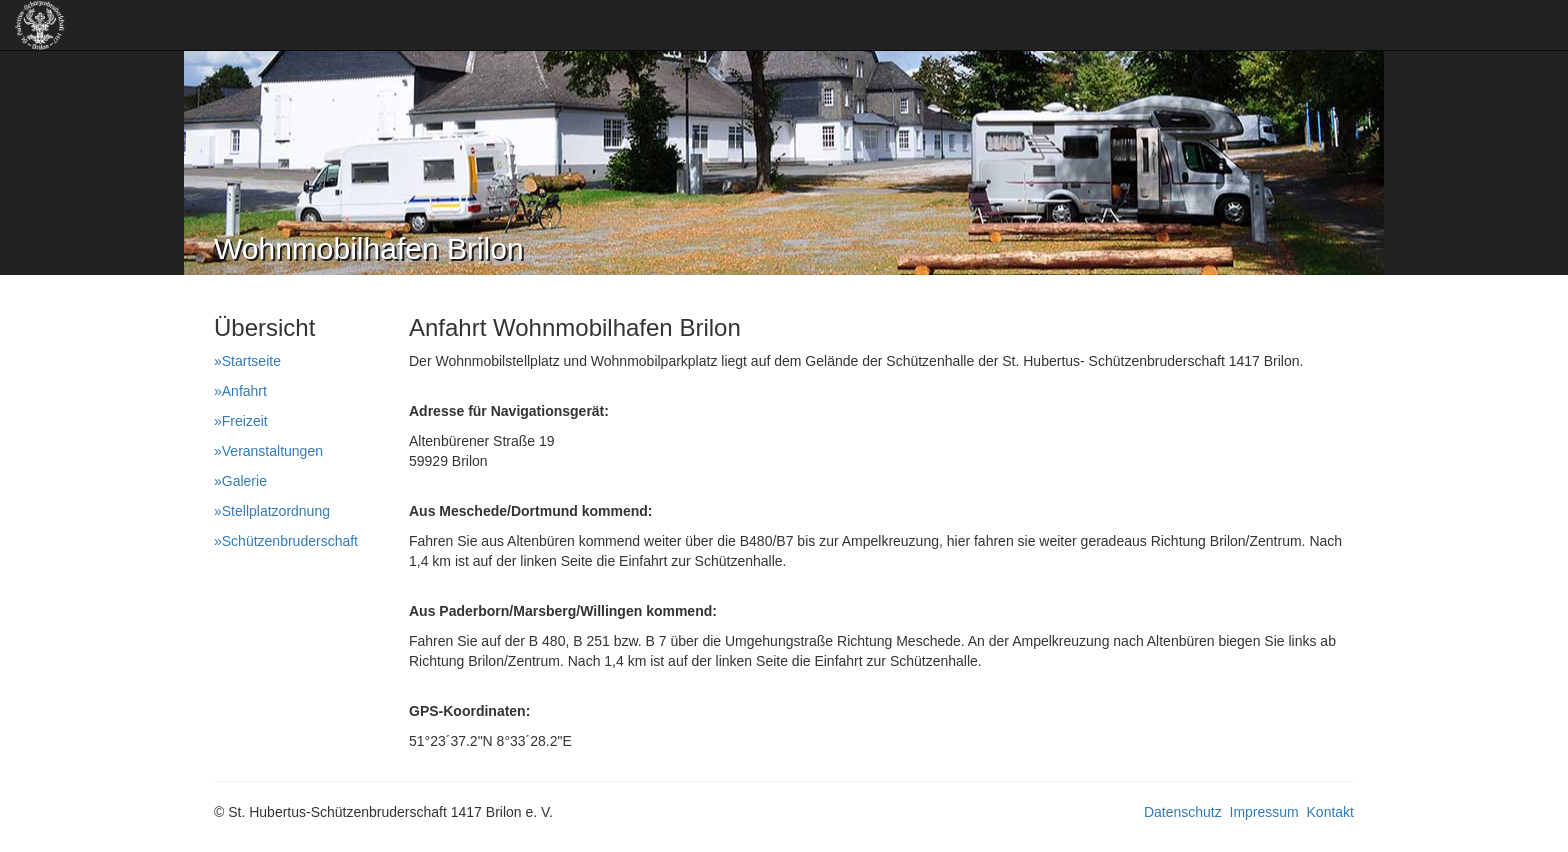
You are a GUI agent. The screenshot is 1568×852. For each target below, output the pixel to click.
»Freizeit (241, 421)
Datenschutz (1183, 812)
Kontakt (1330, 812)
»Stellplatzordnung (272, 511)
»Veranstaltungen (268, 451)
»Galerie (240, 481)
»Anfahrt (240, 391)
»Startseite (247, 361)
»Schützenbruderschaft (286, 541)
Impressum (1264, 812)
